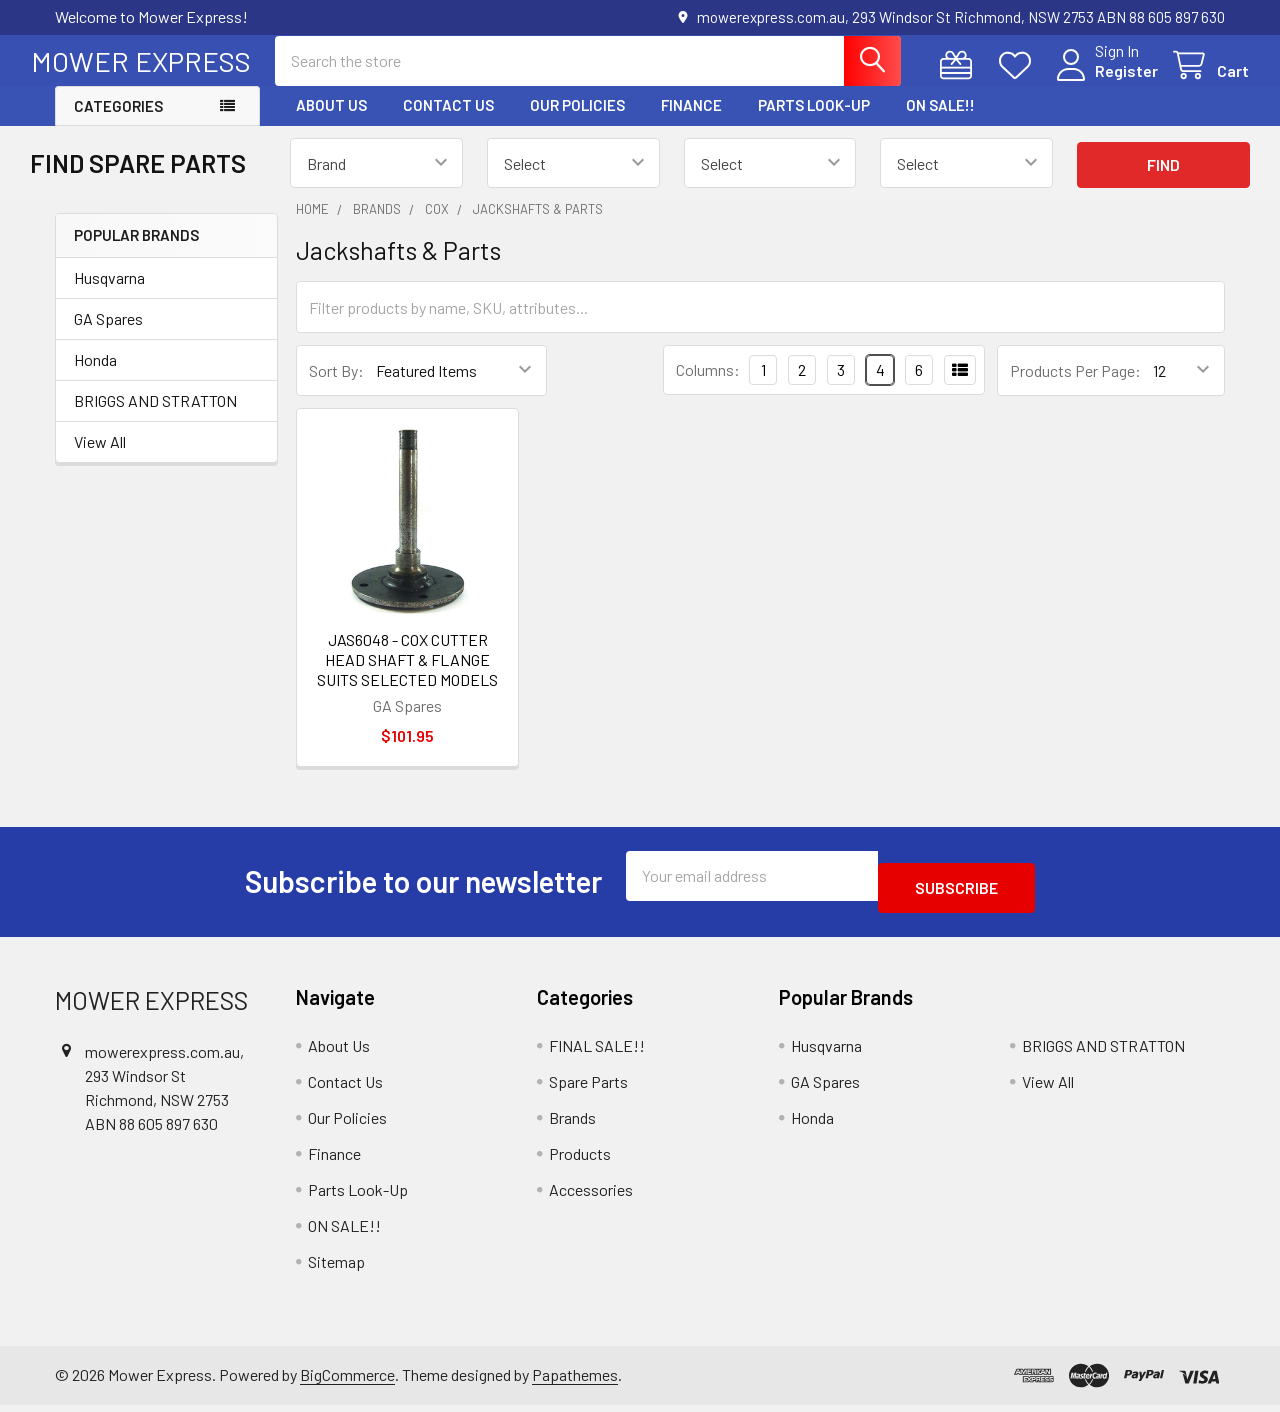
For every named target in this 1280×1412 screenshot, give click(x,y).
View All (100, 459)
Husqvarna (109, 295)
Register (1102, 82)
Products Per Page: (1075, 388)
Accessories (591, 1195)
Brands (572, 1123)
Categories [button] (118, 124)
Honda (95, 377)
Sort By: (336, 388)
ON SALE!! (940, 123)
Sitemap (336, 1267)
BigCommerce (347, 1380)
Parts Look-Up (814, 123)
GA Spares (108, 336)
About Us (331, 123)
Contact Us (448, 123)
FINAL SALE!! (597, 1051)
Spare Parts (588, 1087)
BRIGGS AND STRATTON (155, 418)
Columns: (708, 387)
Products (580, 1159)
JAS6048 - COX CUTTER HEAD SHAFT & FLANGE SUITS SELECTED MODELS (407, 677)
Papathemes (575, 1380)
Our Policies (577, 123)
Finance (691, 123)
